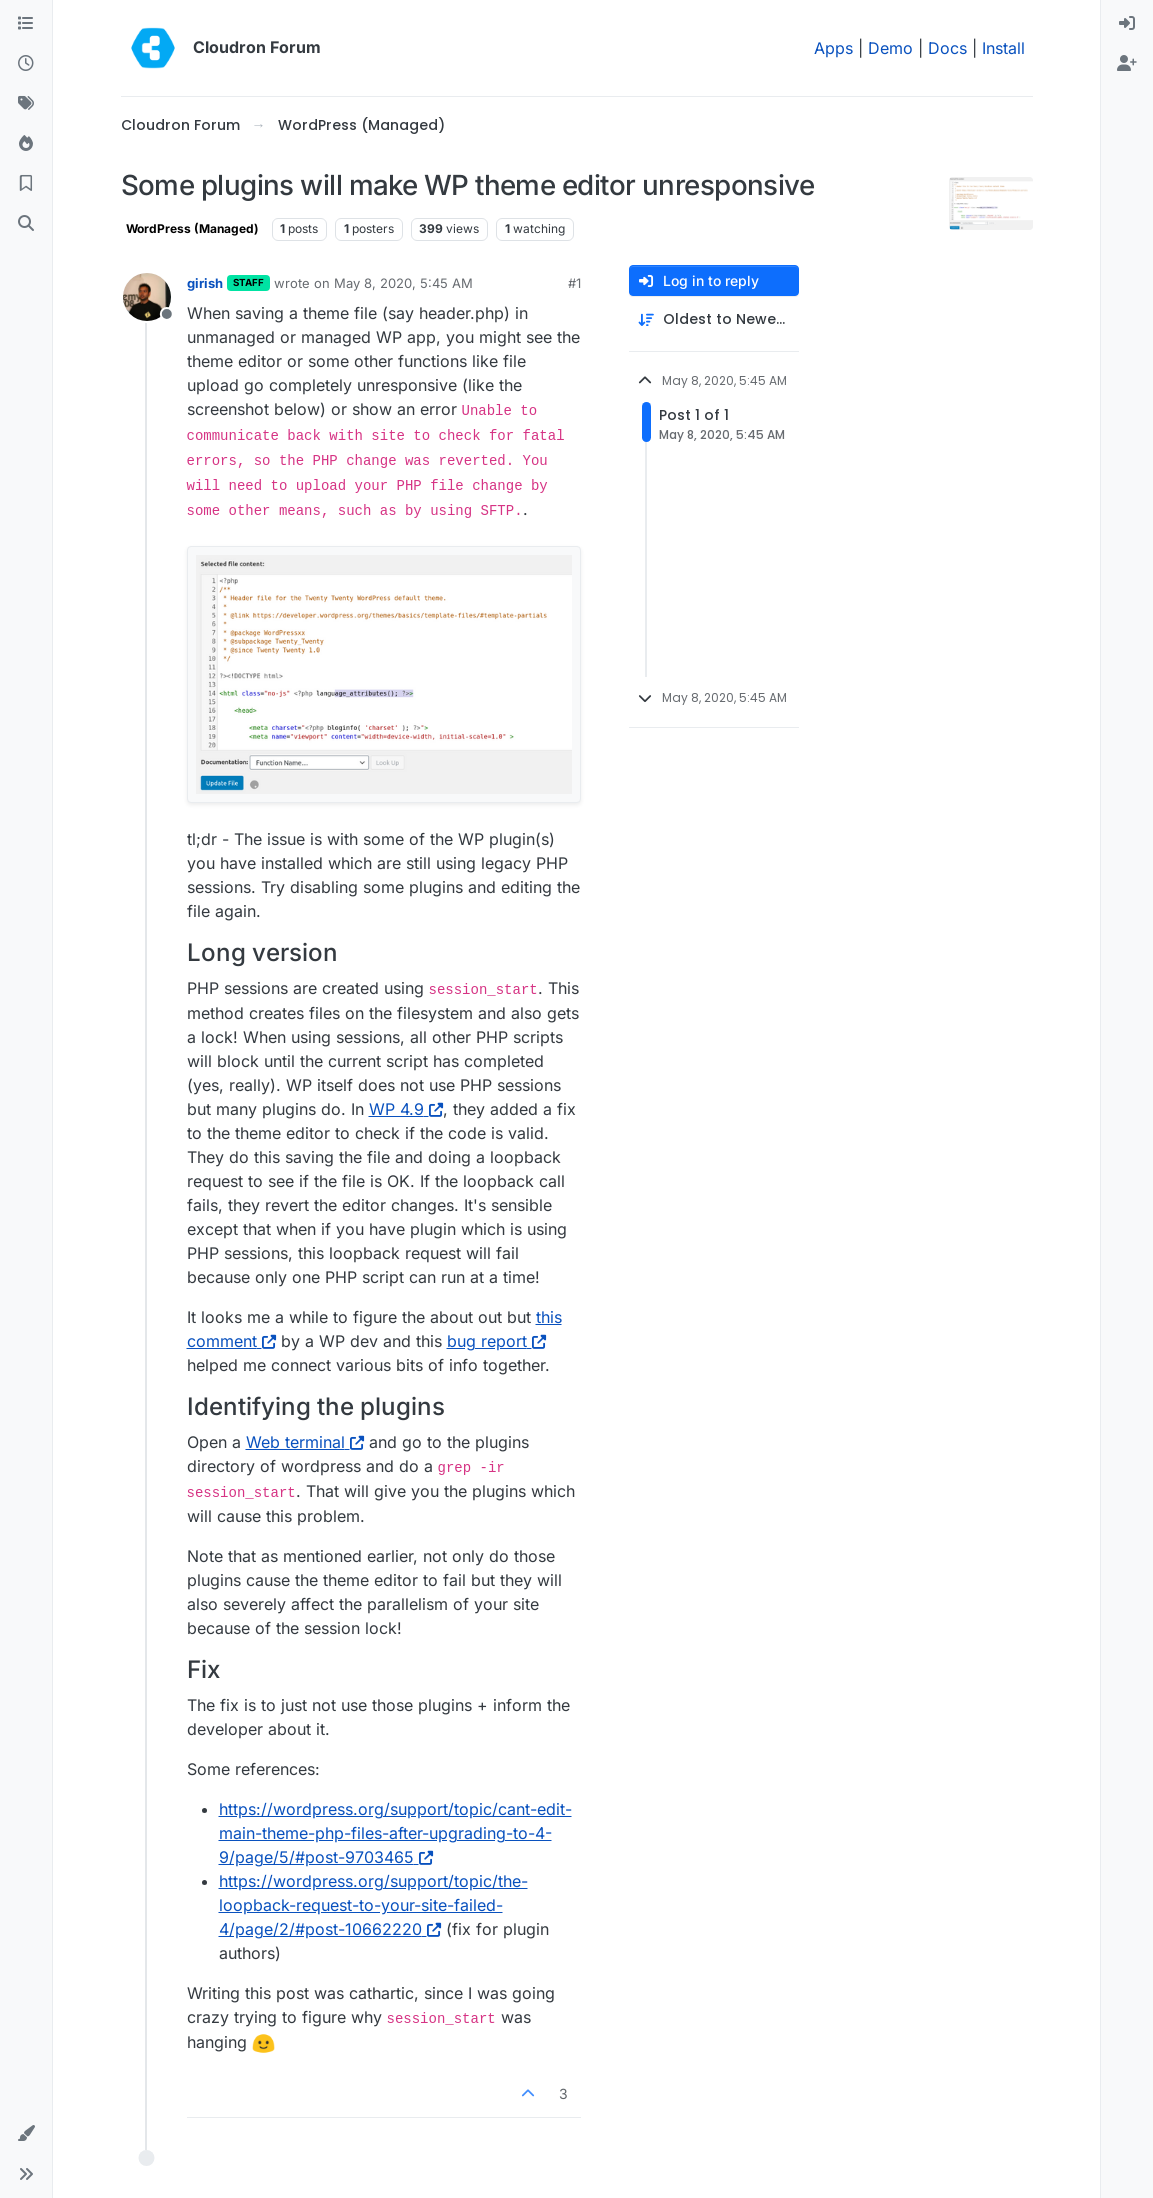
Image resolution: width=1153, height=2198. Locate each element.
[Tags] (26, 104)
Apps (833, 48)
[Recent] (26, 64)
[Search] (26, 224)
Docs (947, 48)
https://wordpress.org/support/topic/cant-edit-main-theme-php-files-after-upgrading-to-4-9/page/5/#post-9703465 (395, 1833)
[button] (26, 2134)
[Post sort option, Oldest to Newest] (714, 319)
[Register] (1127, 64)
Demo (890, 48)
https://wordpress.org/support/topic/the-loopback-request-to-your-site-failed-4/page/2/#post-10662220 (373, 1905)
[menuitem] (1127, 24)
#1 (574, 283)
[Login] (1127, 24)
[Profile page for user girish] (147, 297)
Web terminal (305, 1442)
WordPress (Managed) (192, 228)
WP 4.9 (406, 1109)
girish (205, 283)
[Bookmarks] (26, 184)
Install (1003, 48)
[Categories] (26, 24)
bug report (496, 1341)
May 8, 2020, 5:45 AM (403, 283)
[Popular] (26, 144)
